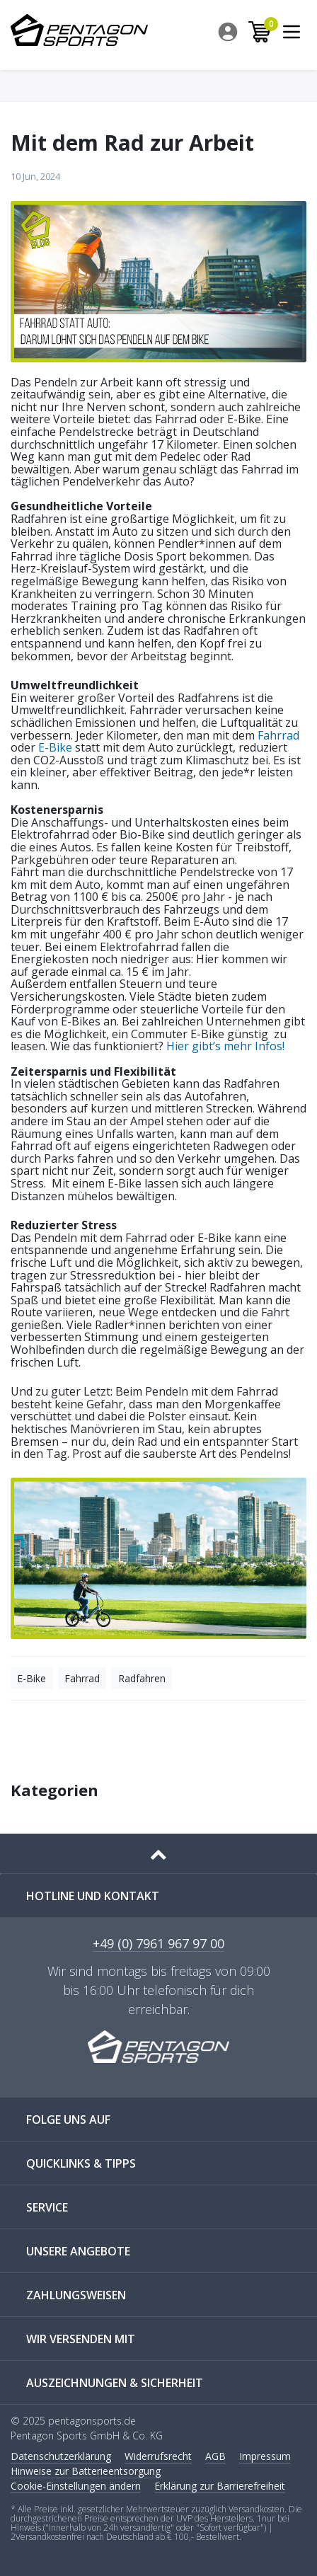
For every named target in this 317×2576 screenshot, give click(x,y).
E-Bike (55, 747)
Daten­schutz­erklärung (61, 2456)
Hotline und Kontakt (92, 1896)
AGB (215, 2456)
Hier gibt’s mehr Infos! (225, 1046)
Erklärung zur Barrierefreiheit (219, 2485)
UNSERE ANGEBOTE (78, 2251)
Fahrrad (278, 735)
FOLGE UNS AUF (68, 2119)
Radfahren (142, 1678)
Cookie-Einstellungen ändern (76, 2485)
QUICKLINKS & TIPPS (81, 2163)
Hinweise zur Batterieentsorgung (86, 2471)
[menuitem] (229, 32)
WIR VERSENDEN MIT (80, 2339)
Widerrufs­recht (158, 2456)
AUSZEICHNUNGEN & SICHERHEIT (114, 2383)
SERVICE (47, 2207)
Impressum (265, 2456)
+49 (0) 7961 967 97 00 (158, 1944)
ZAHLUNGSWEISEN (76, 2295)
